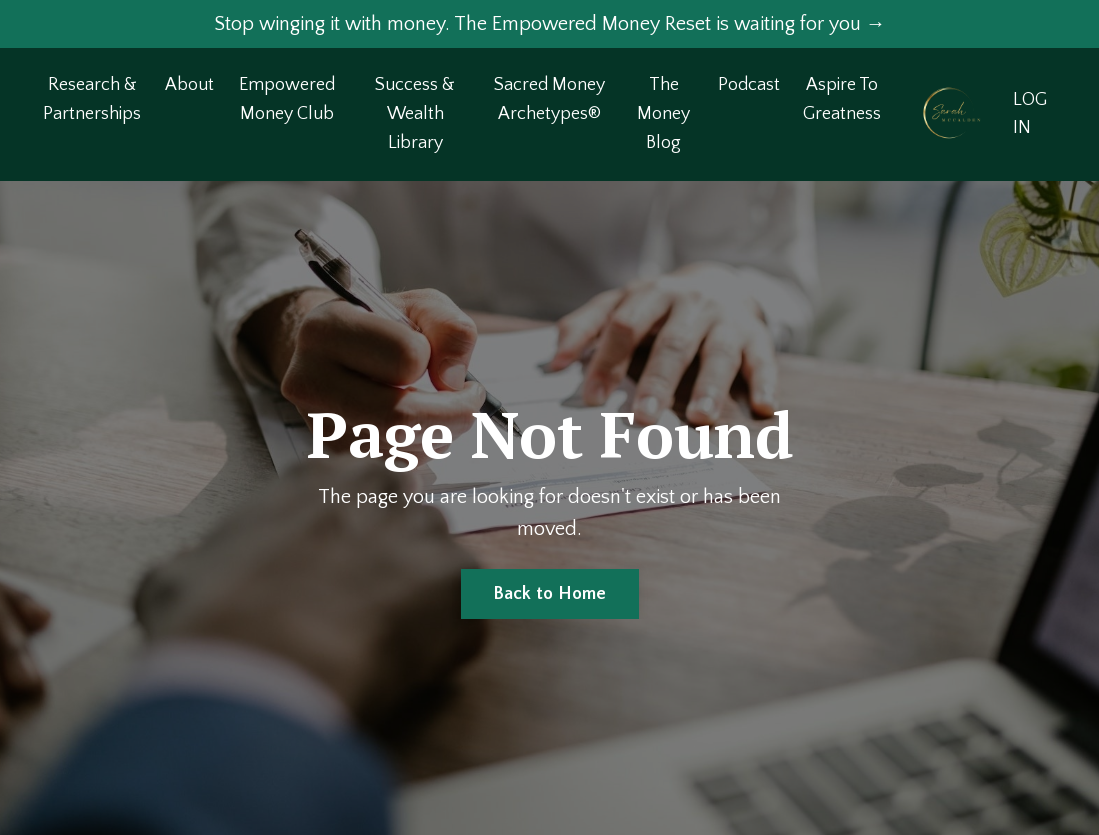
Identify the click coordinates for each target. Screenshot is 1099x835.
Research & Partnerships (92, 99)
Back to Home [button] (550, 594)
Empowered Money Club (287, 99)
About (189, 85)
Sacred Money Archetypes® (549, 99)
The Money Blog (663, 114)
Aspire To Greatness (842, 99)
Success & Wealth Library (415, 114)
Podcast (749, 85)
